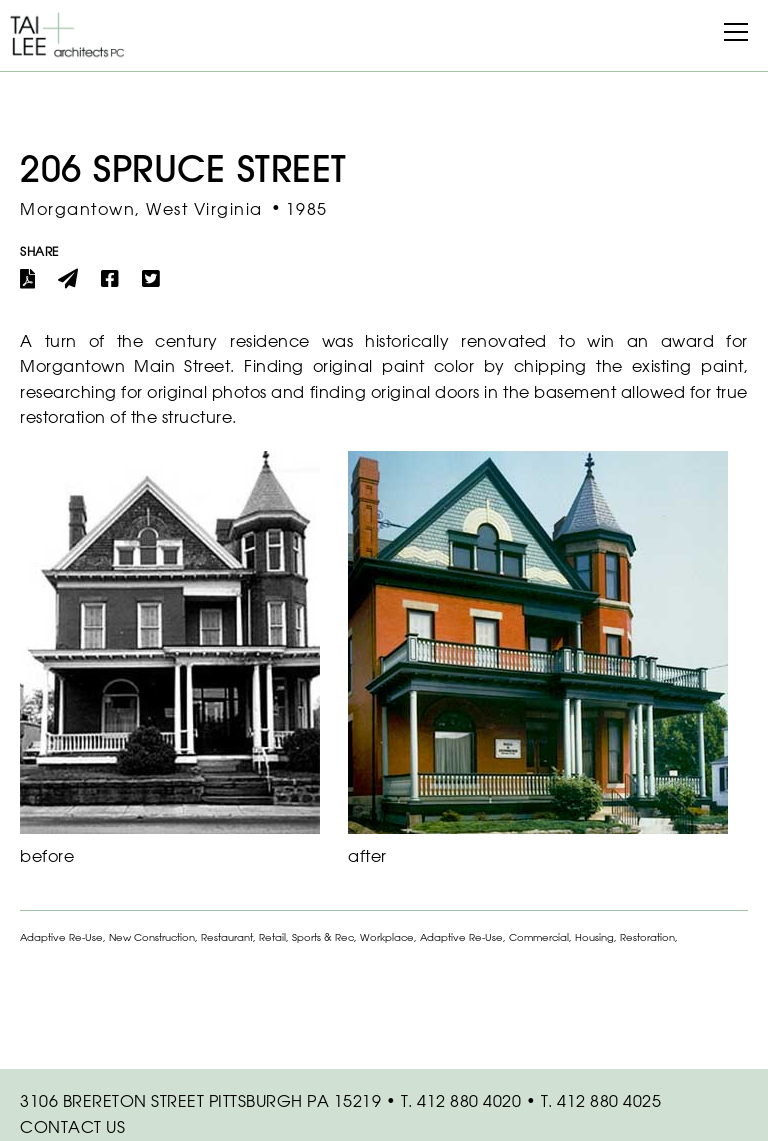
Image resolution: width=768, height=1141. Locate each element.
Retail (272, 937)
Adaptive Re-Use (61, 937)
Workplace (387, 937)
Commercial (539, 937)
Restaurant (227, 937)
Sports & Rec (323, 937)
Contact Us (72, 1127)
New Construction (152, 937)
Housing (594, 937)
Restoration (647, 937)
